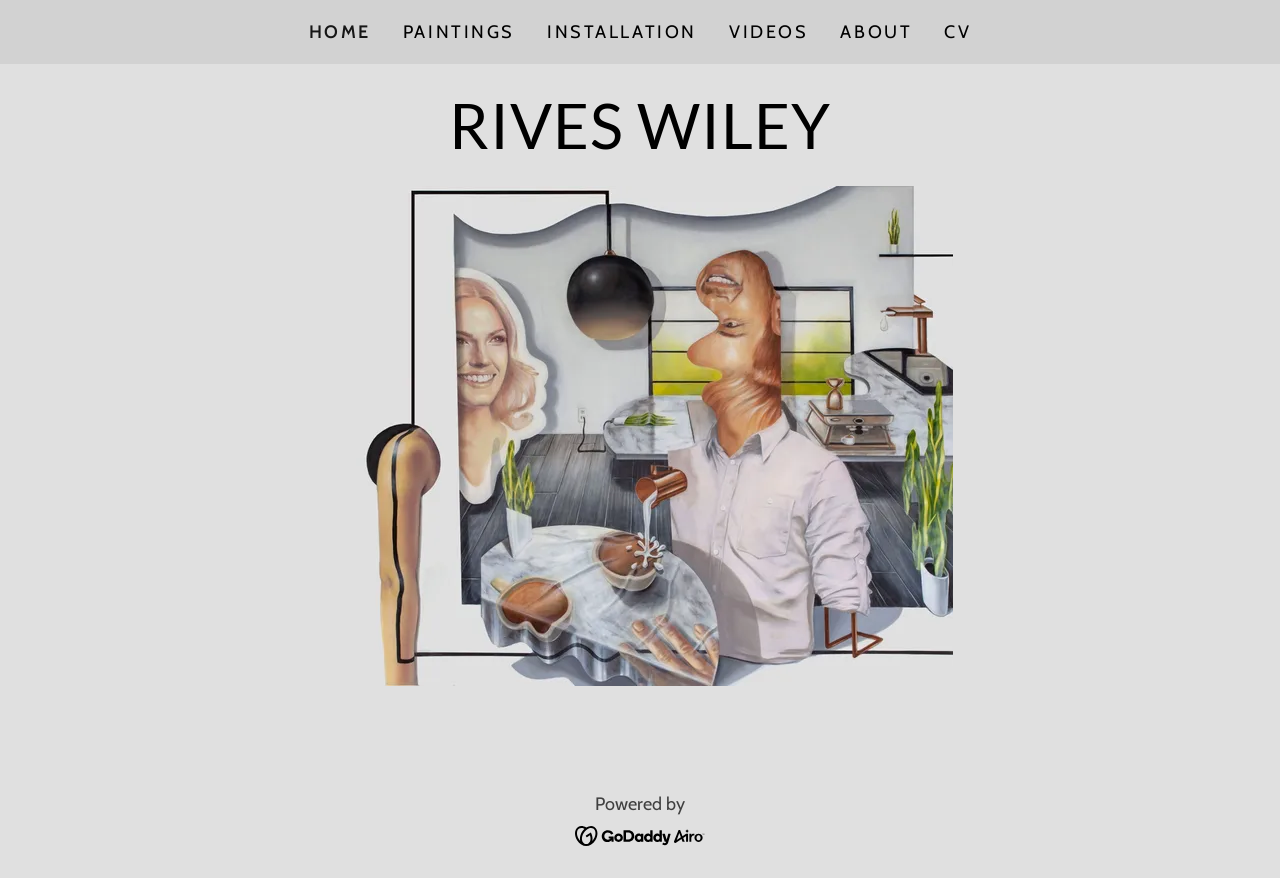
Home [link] (340, 32)
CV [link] (957, 32)
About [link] (876, 32)
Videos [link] (768, 32)
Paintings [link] (459, 32)
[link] (640, 142)
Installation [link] (622, 32)
